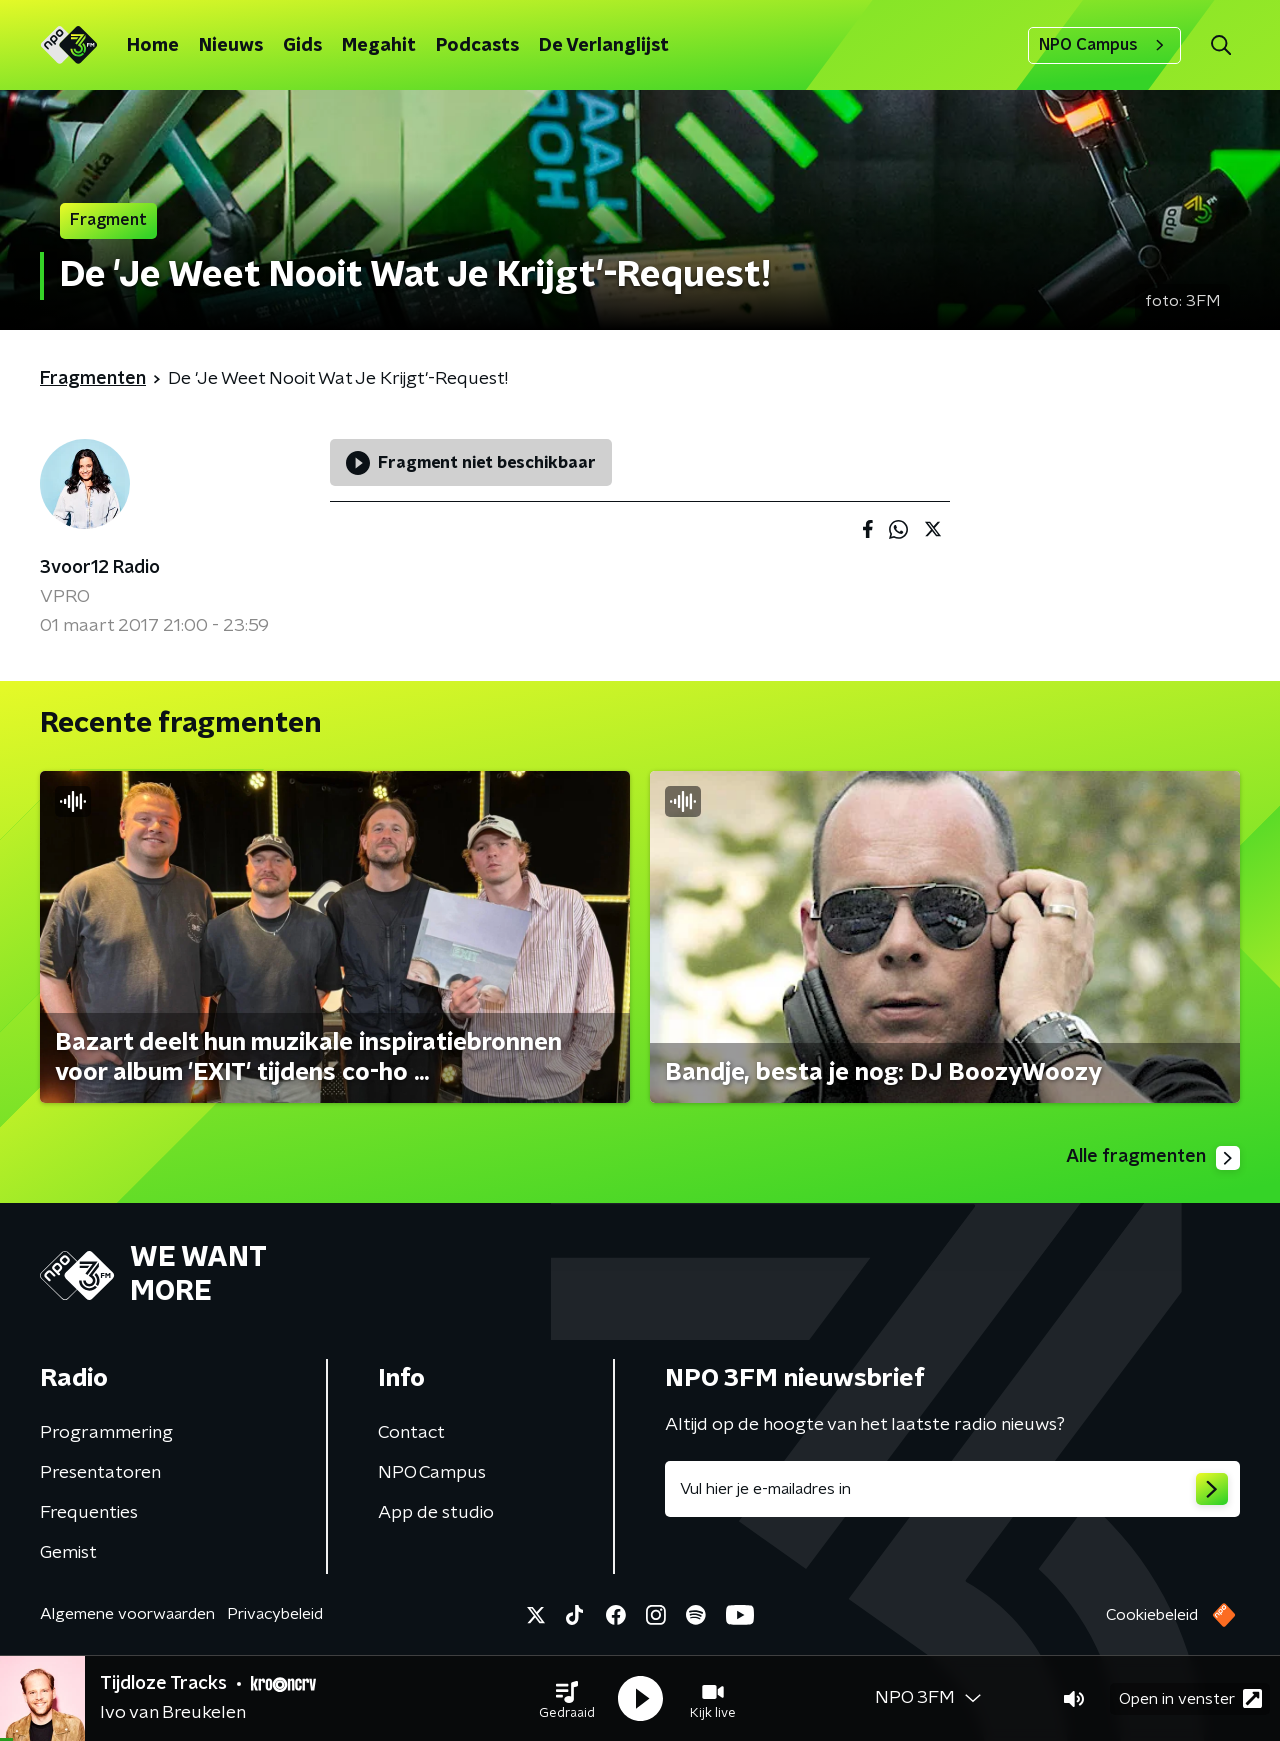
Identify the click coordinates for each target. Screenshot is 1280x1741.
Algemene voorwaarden (127, 1614)
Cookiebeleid (1152, 1615)
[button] (567, 1699)
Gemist (68, 1553)
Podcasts (477, 46)
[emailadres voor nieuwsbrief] (952, 1489)
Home (153, 46)
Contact (411, 1433)
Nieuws (231, 46)
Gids (302, 46)
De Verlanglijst (604, 46)
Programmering (106, 1433)
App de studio (436, 1513)
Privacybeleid (275, 1614)
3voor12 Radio (100, 568)
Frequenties (89, 1513)
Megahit (379, 46)
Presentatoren (100, 1473)
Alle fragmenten (1153, 1158)
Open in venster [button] (1190, 1698)
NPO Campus (1104, 45)
